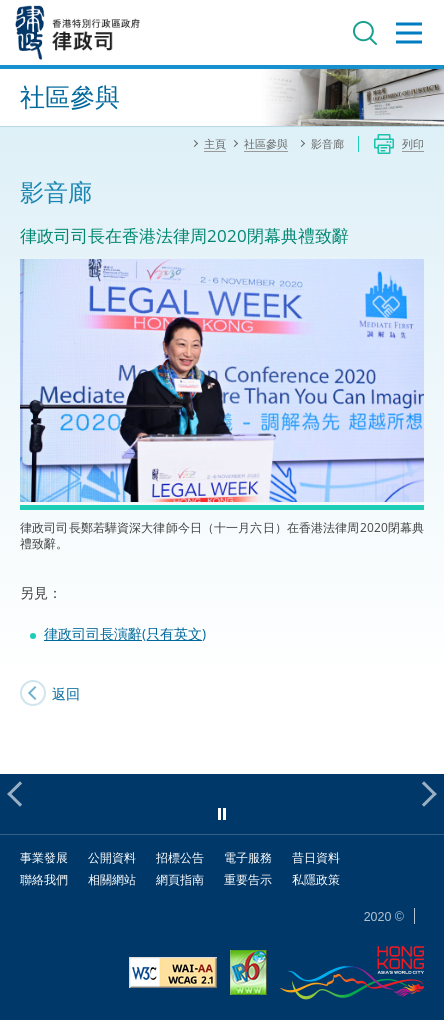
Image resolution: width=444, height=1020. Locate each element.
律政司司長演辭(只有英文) (125, 633)
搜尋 (365, 33)
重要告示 (248, 879)
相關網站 (112, 879)
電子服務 (248, 857)
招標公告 (180, 857)
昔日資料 (316, 857)
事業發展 (44, 857)
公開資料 (112, 857)
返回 (66, 693)
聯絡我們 (44, 879)
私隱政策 (316, 879)
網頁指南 (180, 879)
